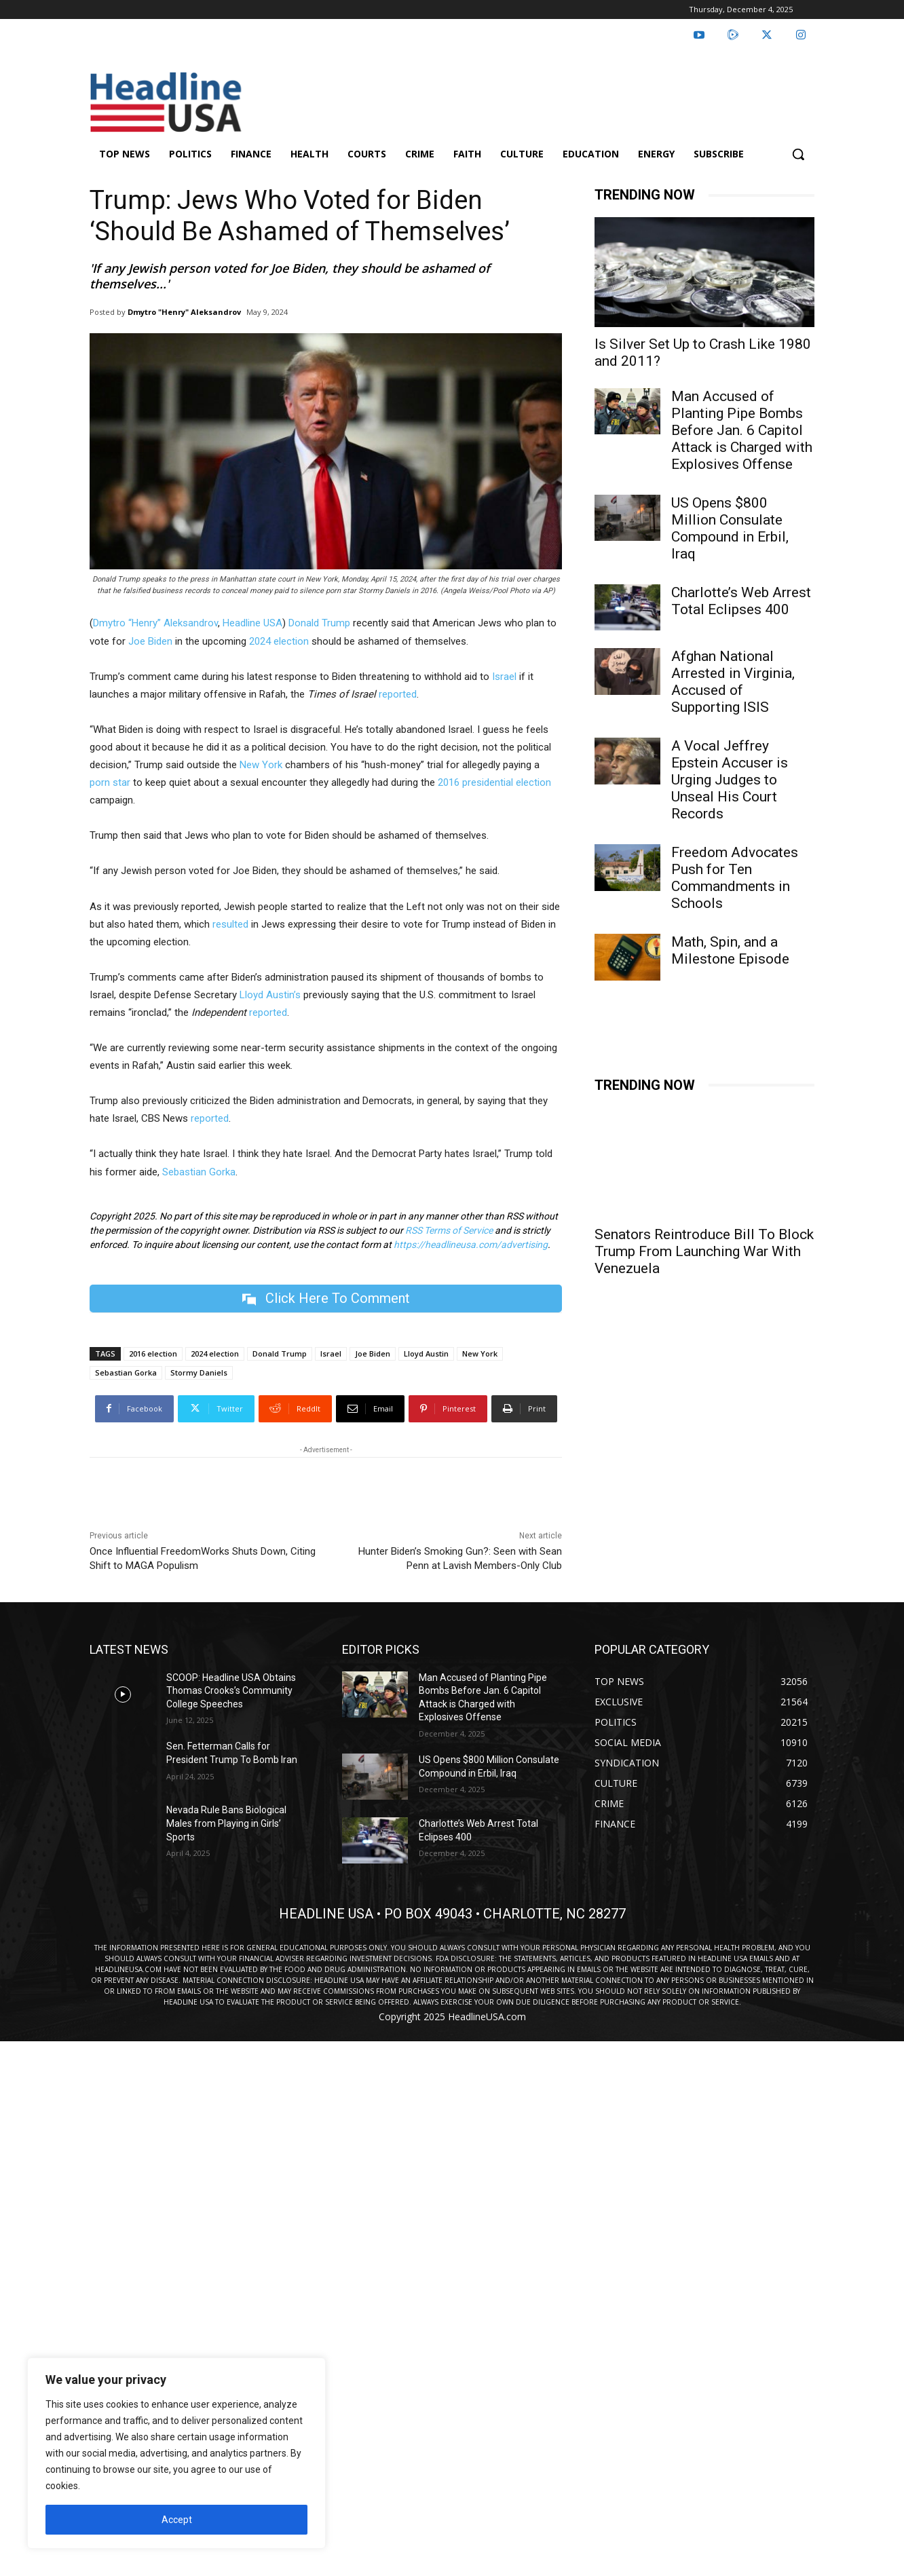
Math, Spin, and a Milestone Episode (730, 950)
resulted (230, 924)
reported (398, 694)
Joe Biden (150, 641)
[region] (176, 2453)
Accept (177, 2519)
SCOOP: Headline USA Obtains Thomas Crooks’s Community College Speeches (231, 1690)
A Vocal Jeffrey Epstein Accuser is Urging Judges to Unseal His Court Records (729, 780)
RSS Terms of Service (449, 1230)
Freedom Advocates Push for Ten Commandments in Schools (734, 877)
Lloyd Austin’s (270, 995)
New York (261, 765)
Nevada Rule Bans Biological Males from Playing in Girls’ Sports (226, 1823)
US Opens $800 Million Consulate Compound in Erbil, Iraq (730, 528)
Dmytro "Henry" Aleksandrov (184, 312)
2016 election (153, 1353)
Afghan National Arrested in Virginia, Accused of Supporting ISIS (733, 681)
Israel (504, 676)
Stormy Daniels (198, 1372)
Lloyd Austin (426, 1353)
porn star (110, 782)
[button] (798, 154)
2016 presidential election (494, 782)
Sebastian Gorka (199, 1172)
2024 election (279, 641)
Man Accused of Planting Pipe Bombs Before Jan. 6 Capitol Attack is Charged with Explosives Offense (741, 430)
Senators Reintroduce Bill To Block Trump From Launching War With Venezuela (704, 1251)
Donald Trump (319, 623)
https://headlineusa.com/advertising (471, 1244)
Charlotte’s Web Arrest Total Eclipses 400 (741, 601)
